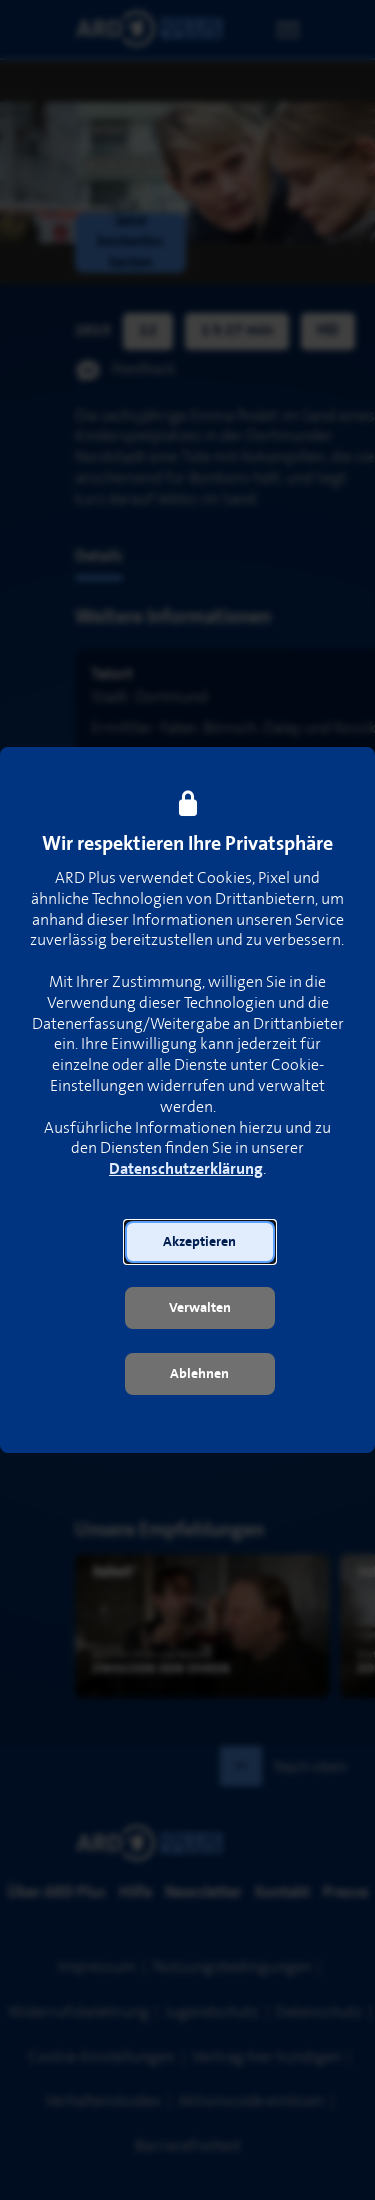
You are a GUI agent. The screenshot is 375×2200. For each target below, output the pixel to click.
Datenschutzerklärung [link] (186, 1169)
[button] (200, 1242)
